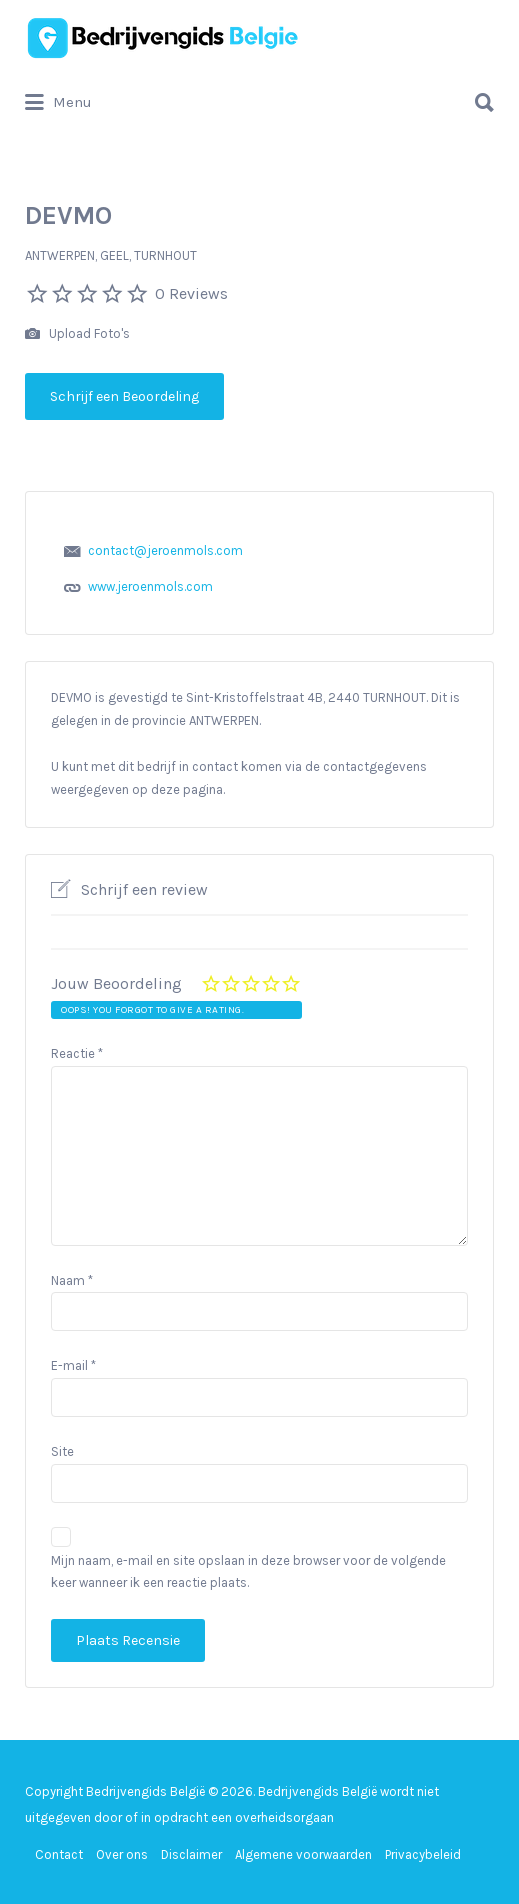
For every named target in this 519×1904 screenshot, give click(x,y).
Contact (59, 1854)
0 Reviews (191, 293)
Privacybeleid (423, 1854)
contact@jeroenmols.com (165, 550)
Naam (72, 1280)
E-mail (73, 1365)
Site (62, 1451)
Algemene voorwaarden (303, 1854)
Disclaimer (191, 1854)
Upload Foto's (77, 334)
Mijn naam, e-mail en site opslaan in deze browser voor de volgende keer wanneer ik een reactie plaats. (248, 1572)
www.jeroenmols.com (150, 586)
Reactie (77, 1053)
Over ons (122, 1854)
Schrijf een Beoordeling (124, 396)
